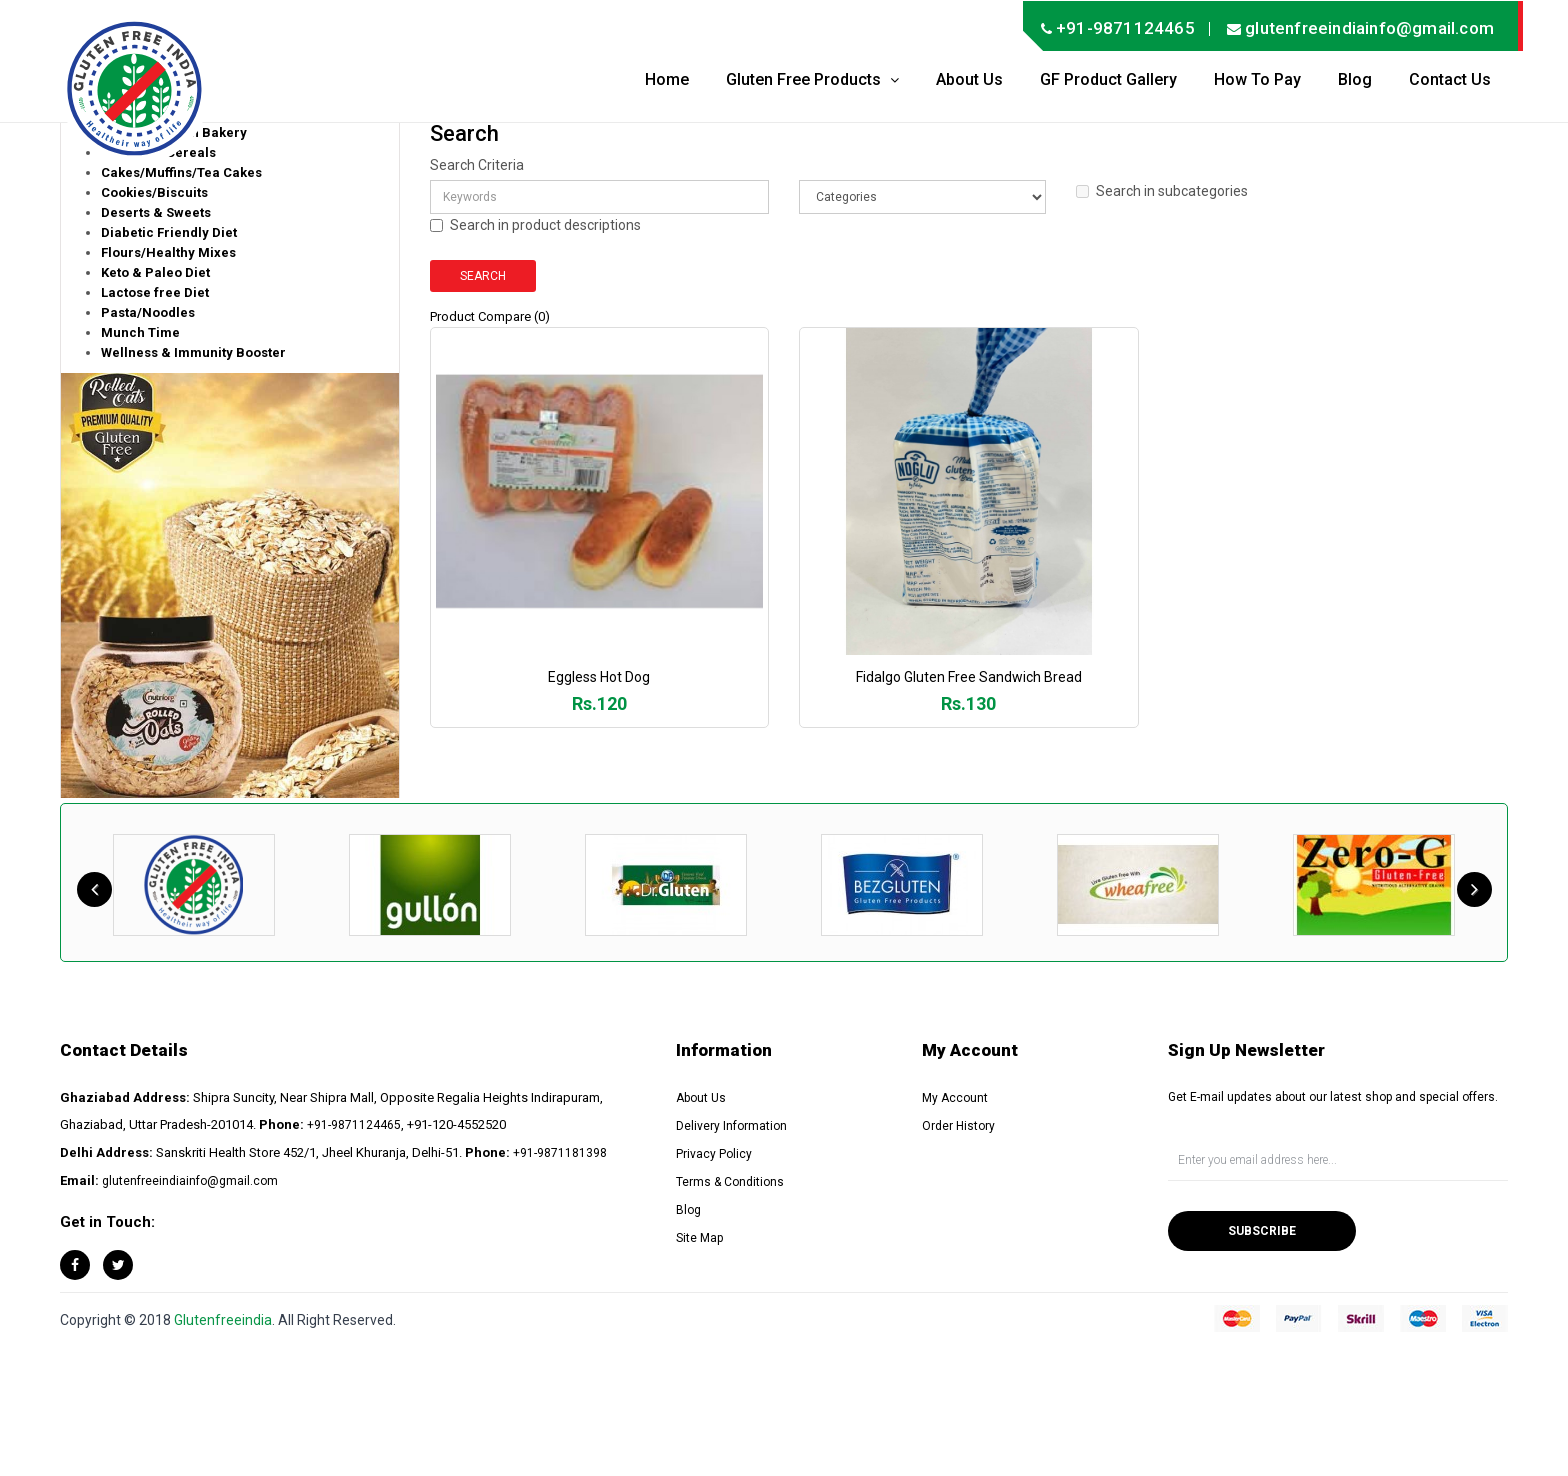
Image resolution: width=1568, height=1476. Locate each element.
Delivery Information (731, 1126)
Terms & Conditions (730, 1182)
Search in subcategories (1162, 191)
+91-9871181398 (560, 1153)
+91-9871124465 (354, 1125)
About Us (701, 1098)
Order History (958, 1126)
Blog (688, 1210)
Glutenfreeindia (223, 1320)
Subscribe (1262, 1231)
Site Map (699, 1238)
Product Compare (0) (490, 316)
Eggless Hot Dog (604, 687)
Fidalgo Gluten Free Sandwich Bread (983, 687)
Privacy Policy (714, 1154)
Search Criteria (477, 165)
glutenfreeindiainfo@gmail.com (190, 1181)
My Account (955, 1098)
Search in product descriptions (535, 225)
